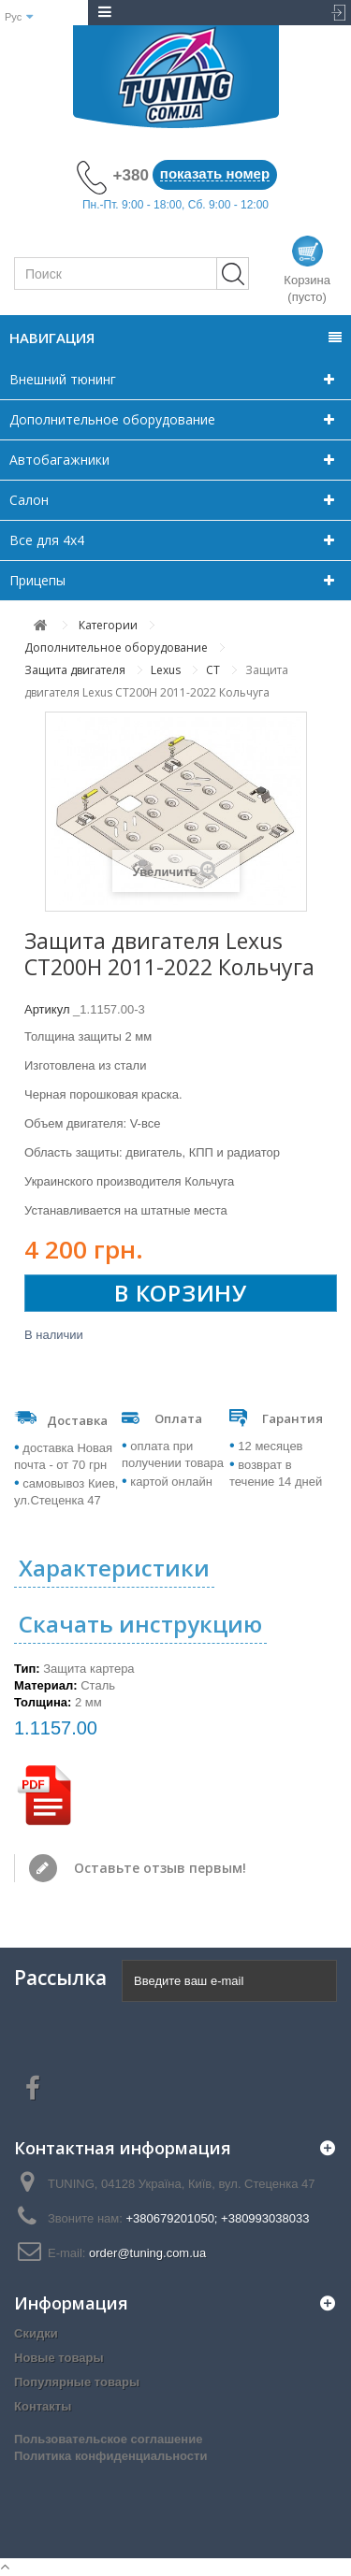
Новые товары (59, 2358)
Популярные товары (76, 2382)
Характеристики (114, 1567)
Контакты (42, 2406)
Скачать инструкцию (140, 1623)
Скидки (36, 2333)
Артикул (46, 1009)
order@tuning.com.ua (147, 2253)
